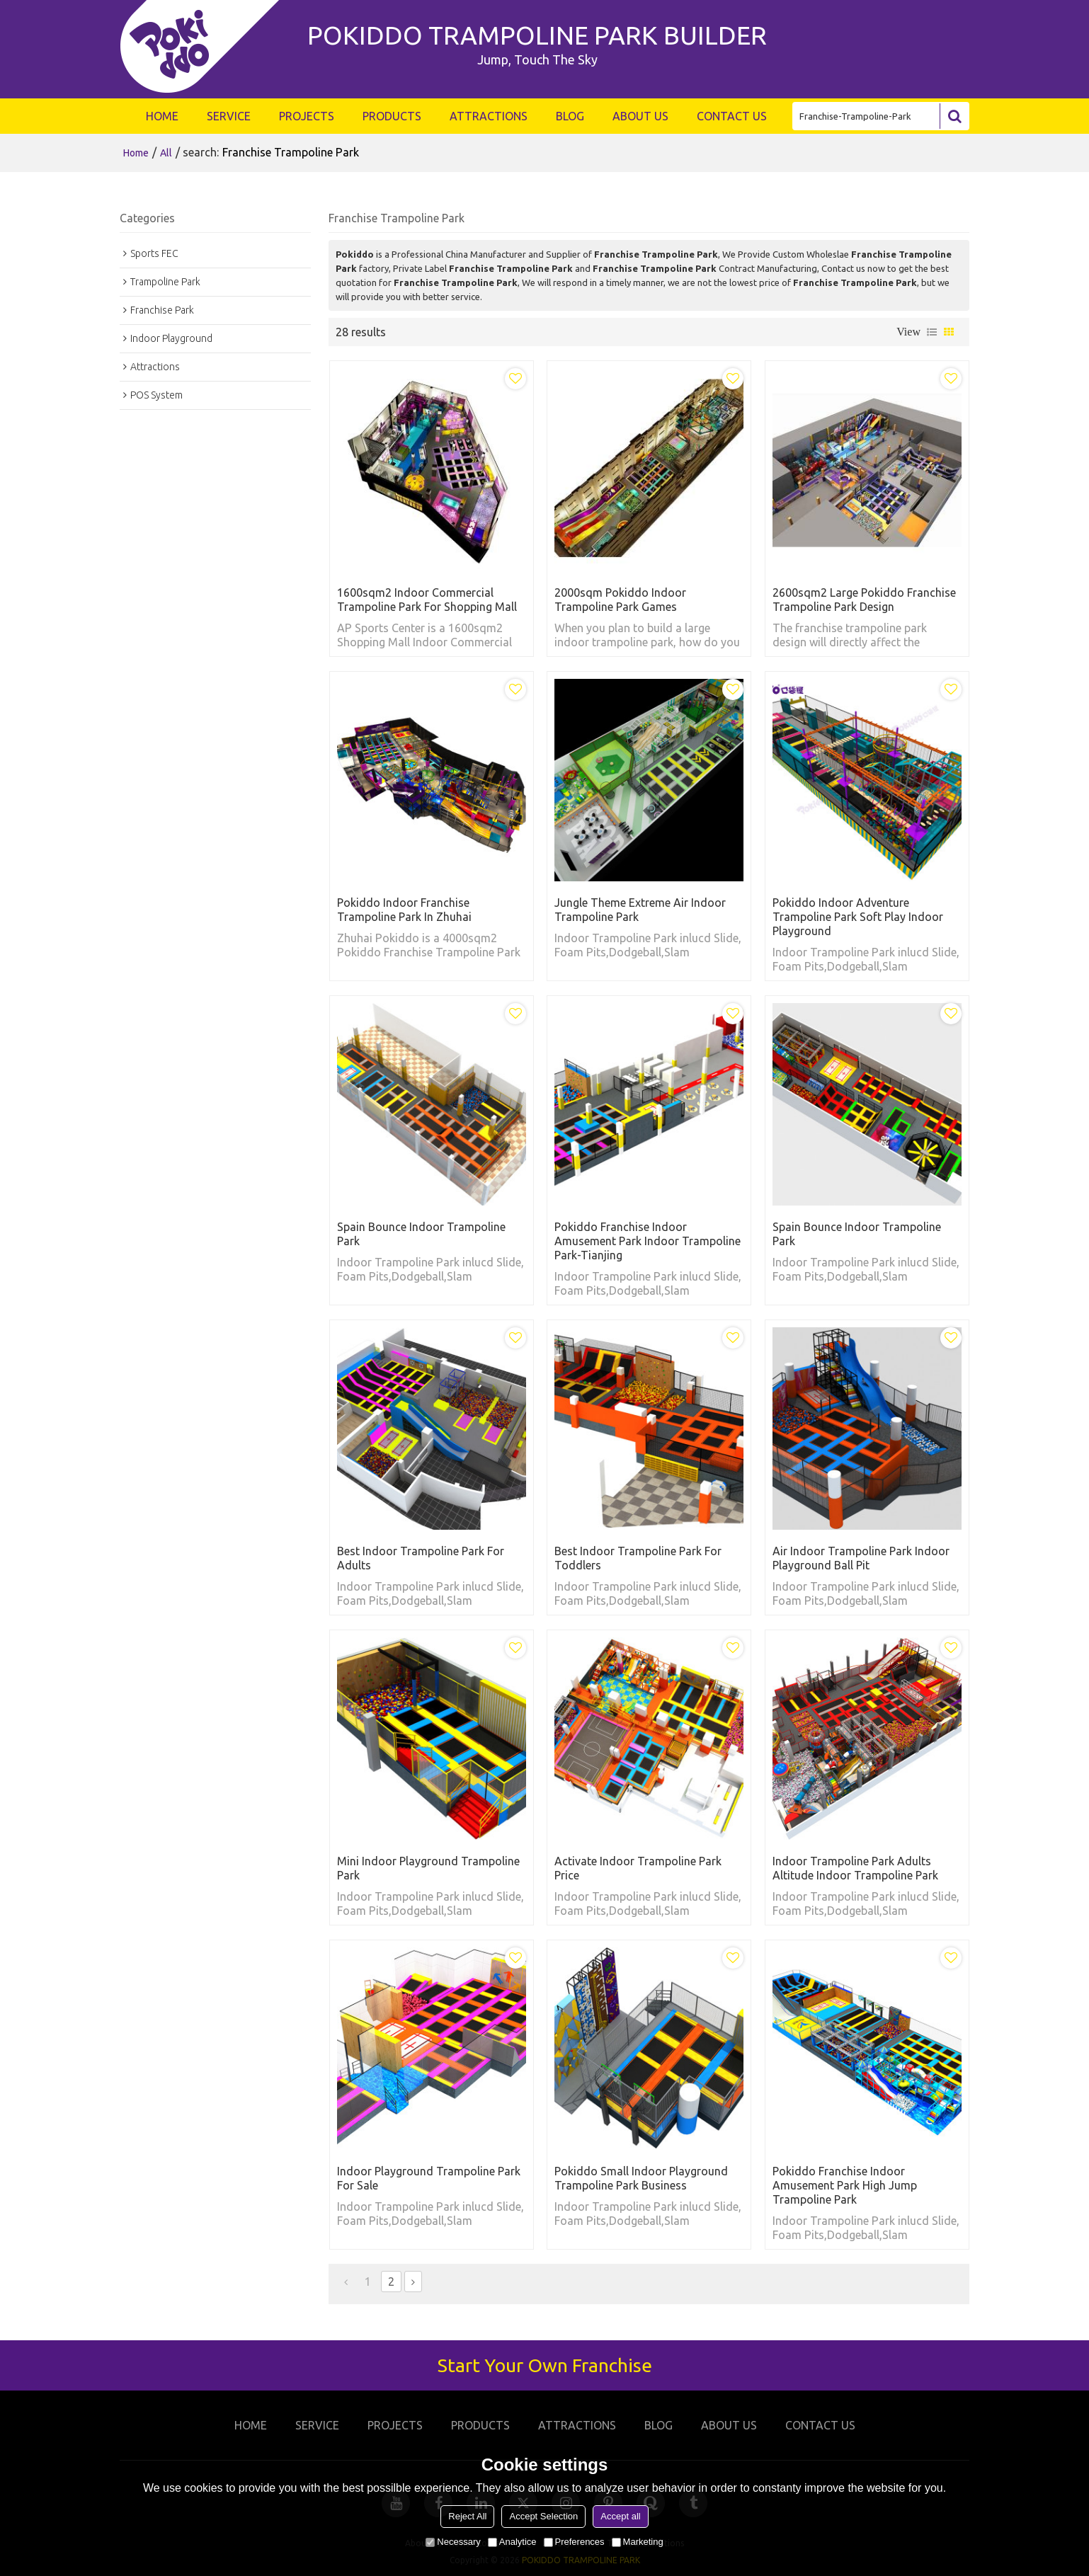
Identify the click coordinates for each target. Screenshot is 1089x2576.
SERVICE (229, 116)
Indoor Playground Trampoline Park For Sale (428, 2178)
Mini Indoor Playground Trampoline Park (428, 1868)
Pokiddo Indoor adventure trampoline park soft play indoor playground (857, 916)
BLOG (570, 116)
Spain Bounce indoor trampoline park (421, 1233)
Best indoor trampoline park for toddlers (638, 1558)
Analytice (512, 2541)
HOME (162, 116)
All (166, 153)
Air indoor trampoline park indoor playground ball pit (861, 1558)
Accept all (620, 2516)
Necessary (453, 2541)
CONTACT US (732, 116)
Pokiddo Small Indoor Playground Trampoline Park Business (641, 2178)
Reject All (467, 2516)
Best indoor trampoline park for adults (420, 1558)
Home (136, 153)
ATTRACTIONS (489, 116)
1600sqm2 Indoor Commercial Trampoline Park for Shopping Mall (427, 599)
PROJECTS (306, 116)
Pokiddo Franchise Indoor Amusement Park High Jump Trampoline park (844, 2185)
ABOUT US (640, 116)
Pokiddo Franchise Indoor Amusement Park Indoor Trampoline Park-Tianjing (647, 1240)
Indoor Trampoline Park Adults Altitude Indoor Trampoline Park (855, 1868)
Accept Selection (543, 2516)
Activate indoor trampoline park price (638, 1868)
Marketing (637, 2541)
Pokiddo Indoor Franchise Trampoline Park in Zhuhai (404, 909)
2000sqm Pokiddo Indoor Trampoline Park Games (620, 599)
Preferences (574, 2541)
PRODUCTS (392, 116)
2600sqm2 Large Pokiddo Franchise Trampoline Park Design (864, 599)
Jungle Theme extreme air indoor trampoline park (640, 909)
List (931, 332)
